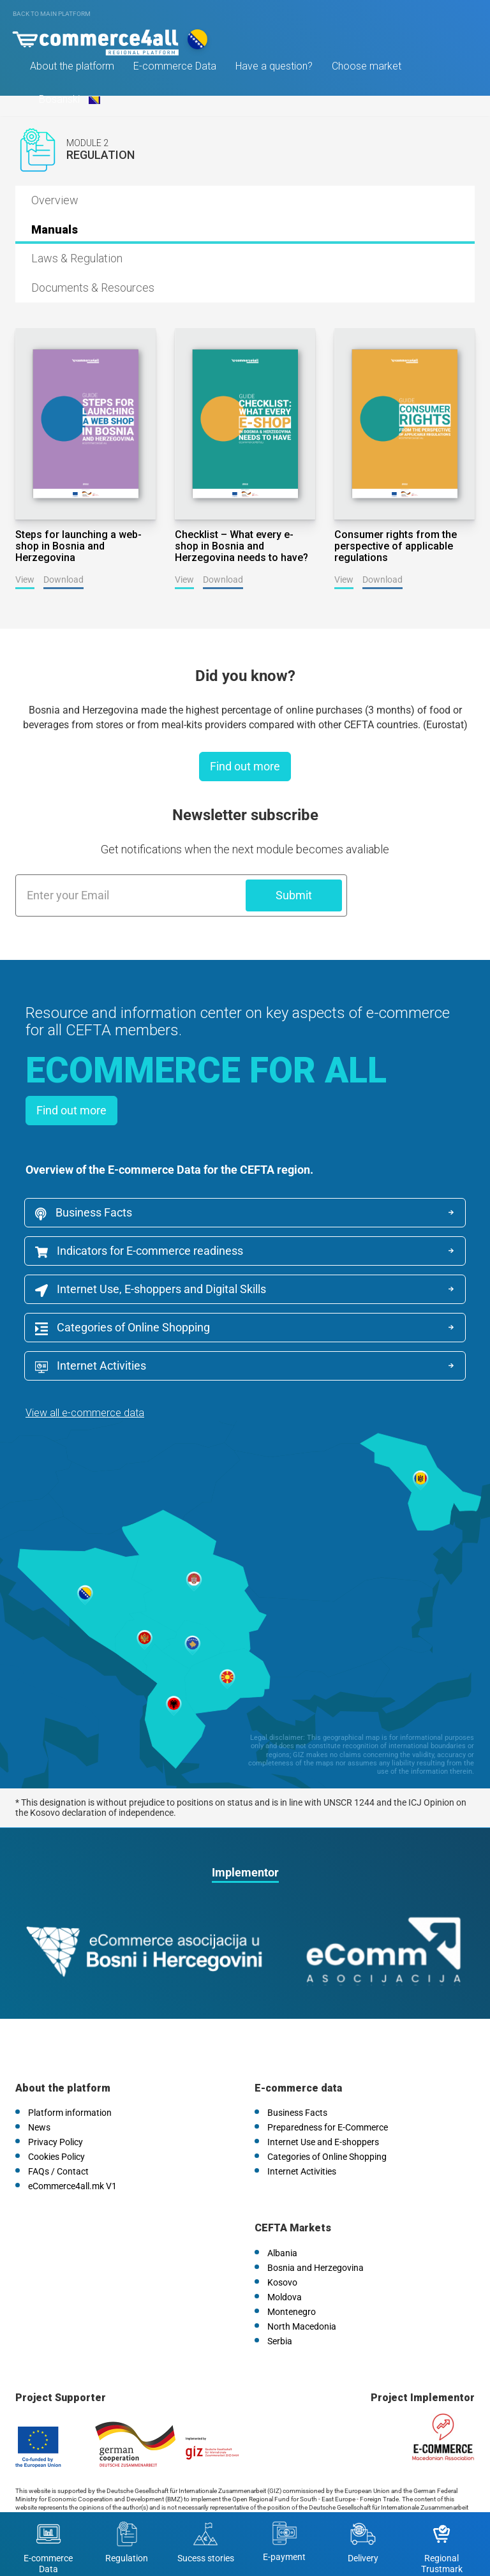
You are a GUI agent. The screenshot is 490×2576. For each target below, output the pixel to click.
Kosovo (282, 2242)
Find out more (245, 766)
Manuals (54, 229)
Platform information (70, 2073)
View (24, 579)
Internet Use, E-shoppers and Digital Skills (151, 1291)
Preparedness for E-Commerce (327, 2088)
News (39, 2088)
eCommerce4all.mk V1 (72, 2146)
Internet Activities (317, 1330)
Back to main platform (52, 13)
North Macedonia (301, 2286)
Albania (282, 2213)
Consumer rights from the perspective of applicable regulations (395, 545)
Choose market (368, 69)
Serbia (279, 2301)
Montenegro (291, 2271)
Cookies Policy (56, 2117)
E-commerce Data (176, 69)
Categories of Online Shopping (123, 1330)
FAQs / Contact (58, 2132)
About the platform (74, 69)
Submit (294, 895)
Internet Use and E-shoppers (323, 2102)
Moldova (284, 2257)
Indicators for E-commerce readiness (140, 1252)
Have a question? (276, 69)
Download (63, 579)
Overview (54, 200)
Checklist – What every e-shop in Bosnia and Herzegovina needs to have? (241, 545)
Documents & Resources (92, 287)
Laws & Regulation (76, 258)
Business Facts (84, 1213)
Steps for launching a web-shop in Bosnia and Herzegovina (78, 545)
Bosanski (70, 102)
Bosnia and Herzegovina (315, 2227)
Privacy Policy (55, 2102)
